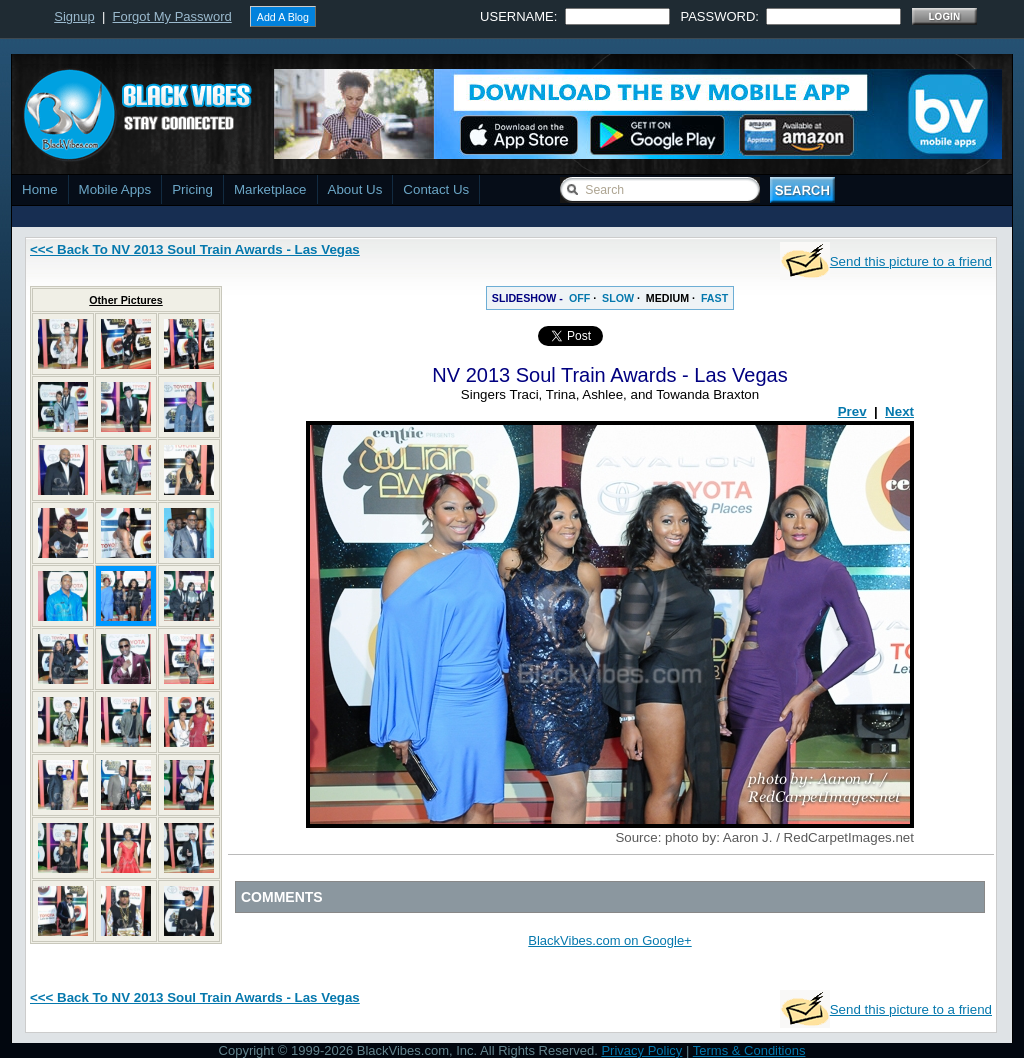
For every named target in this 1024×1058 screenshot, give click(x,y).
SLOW (618, 298)
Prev (852, 411)
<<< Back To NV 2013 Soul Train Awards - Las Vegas (195, 249)
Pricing (192, 189)
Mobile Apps (115, 189)
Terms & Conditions (749, 1050)
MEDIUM (667, 298)
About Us (355, 189)
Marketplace (270, 189)
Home (40, 189)
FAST (714, 298)
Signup (74, 16)
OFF (579, 298)
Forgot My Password (172, 16)
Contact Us (436, 189)
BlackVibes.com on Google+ (609, 940)
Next (899, 411)
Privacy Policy (641, 1050)
